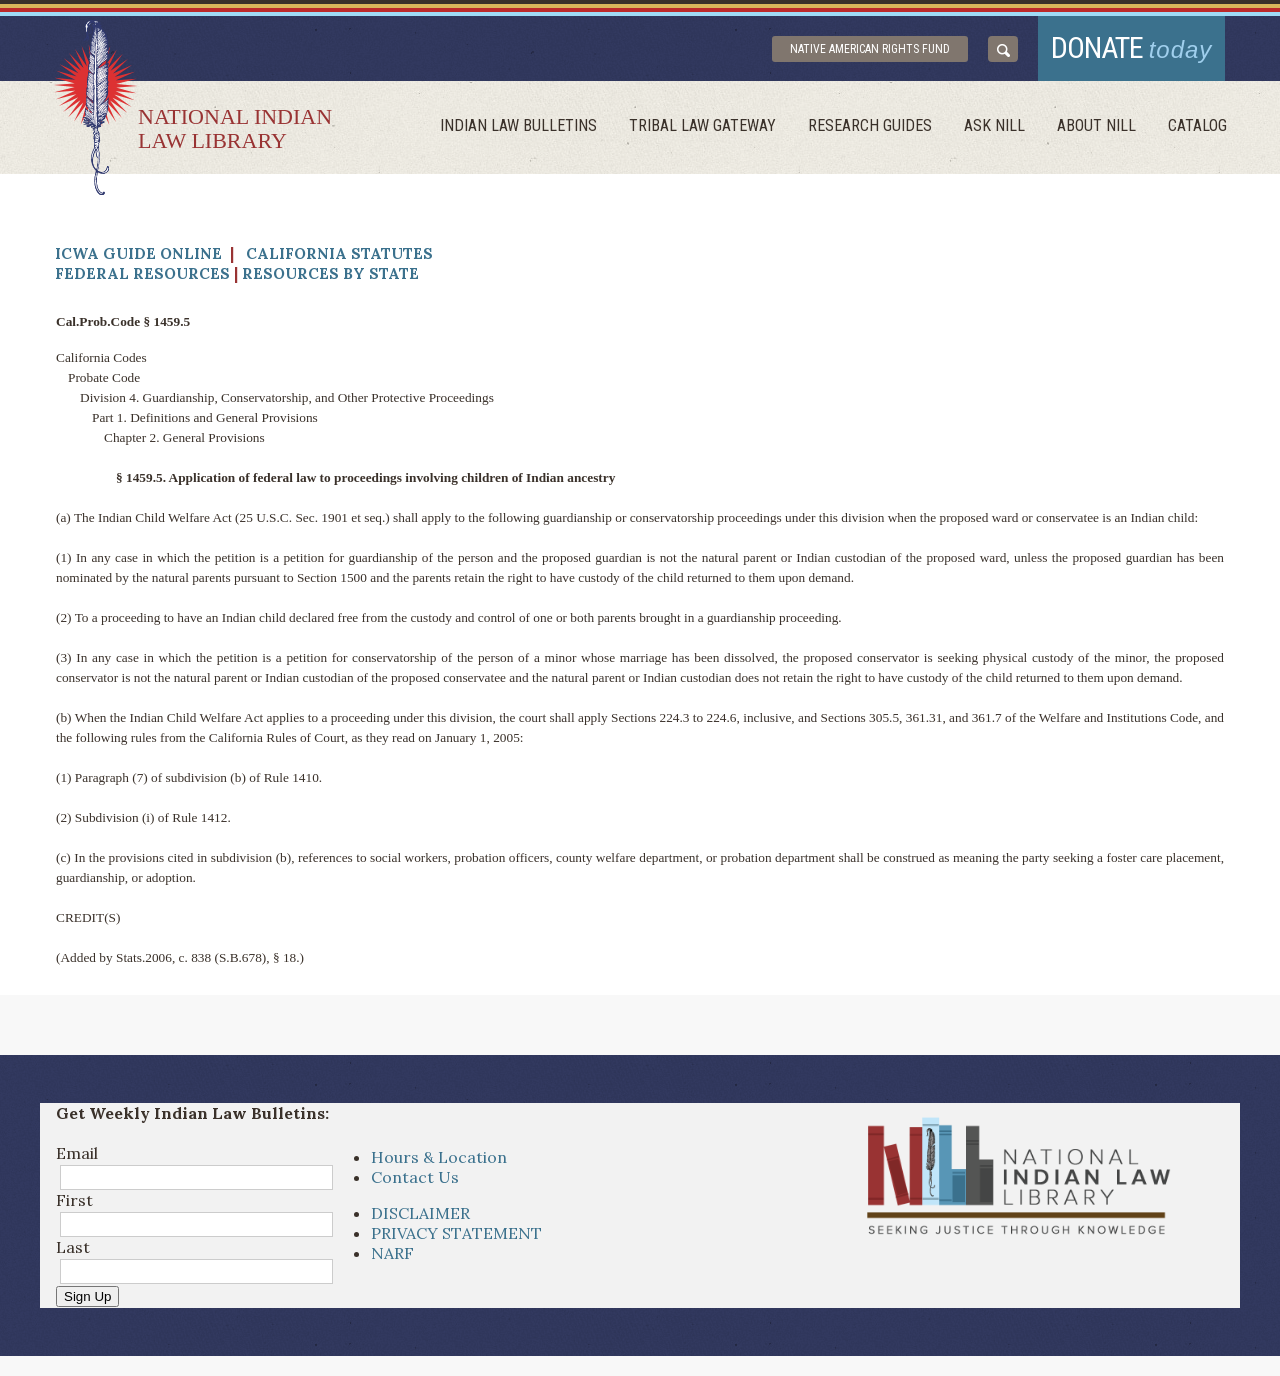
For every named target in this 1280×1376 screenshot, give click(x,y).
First (74, 1200)
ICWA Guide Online (138, 253)
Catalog (1197, 125)
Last (73, 1247)
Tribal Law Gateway (702, 125)
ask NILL (994, 125)
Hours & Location (439, 1157)
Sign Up (87, 1296)
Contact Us (415, 1177)
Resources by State (330, 273)
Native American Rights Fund (870, 49)
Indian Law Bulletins (518, 125)
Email (77, 1153)
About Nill (1096, 125)
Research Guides (870, 125)
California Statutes (339, 253)
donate (1132, 47)
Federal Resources (142, 273)
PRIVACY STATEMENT (456, 1233)
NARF (392, 1253)
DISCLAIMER (420, 1213)
